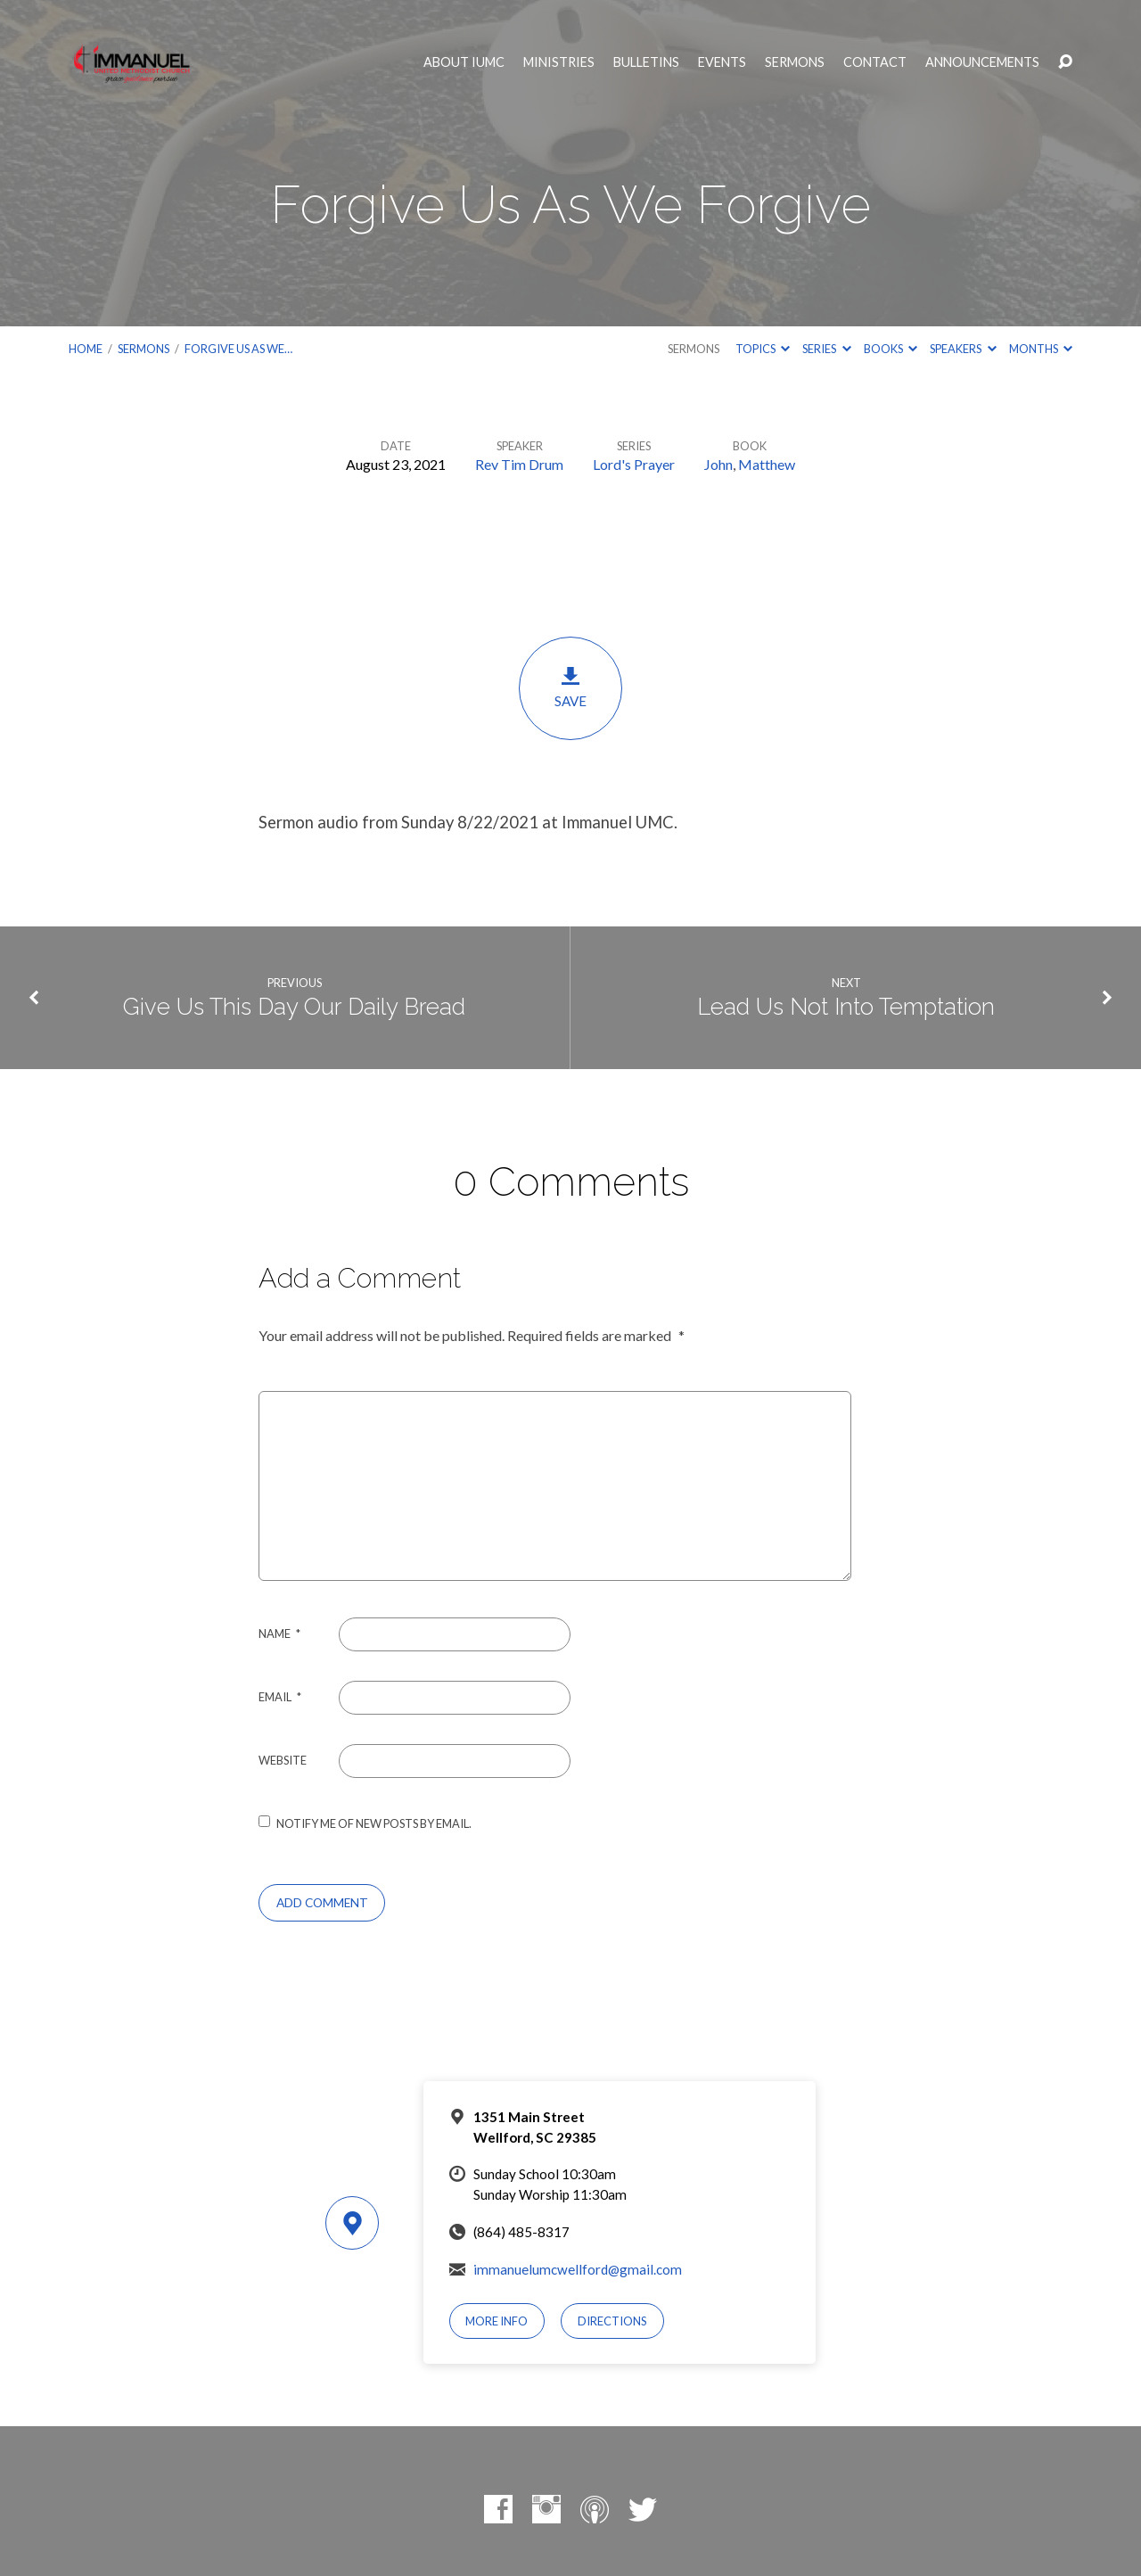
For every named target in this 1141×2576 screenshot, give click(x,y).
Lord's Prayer (634, 464)
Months (1040, 349)
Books (890, 349)
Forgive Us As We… (238, 349)
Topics (762, 349)
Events (722, 62)
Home (86, 349)
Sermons (795, 62)
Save (570, 687)
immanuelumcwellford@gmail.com (577, 2269)
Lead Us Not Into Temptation (846, 1006)
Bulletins (646, 62)
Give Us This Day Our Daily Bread (294, 1006)
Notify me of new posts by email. (374, 1823)
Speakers (963, 349)
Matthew (766, 464)
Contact (875, 62)
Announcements (982, 62)
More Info (496, 2321)
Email (280, 1697)
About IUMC (464, 62)
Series (826, 349)
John (718, 464)
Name (279, 1633)
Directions (612, 2321)
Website (283, 1760)
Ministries (559, 62)
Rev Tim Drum (519, 464)
